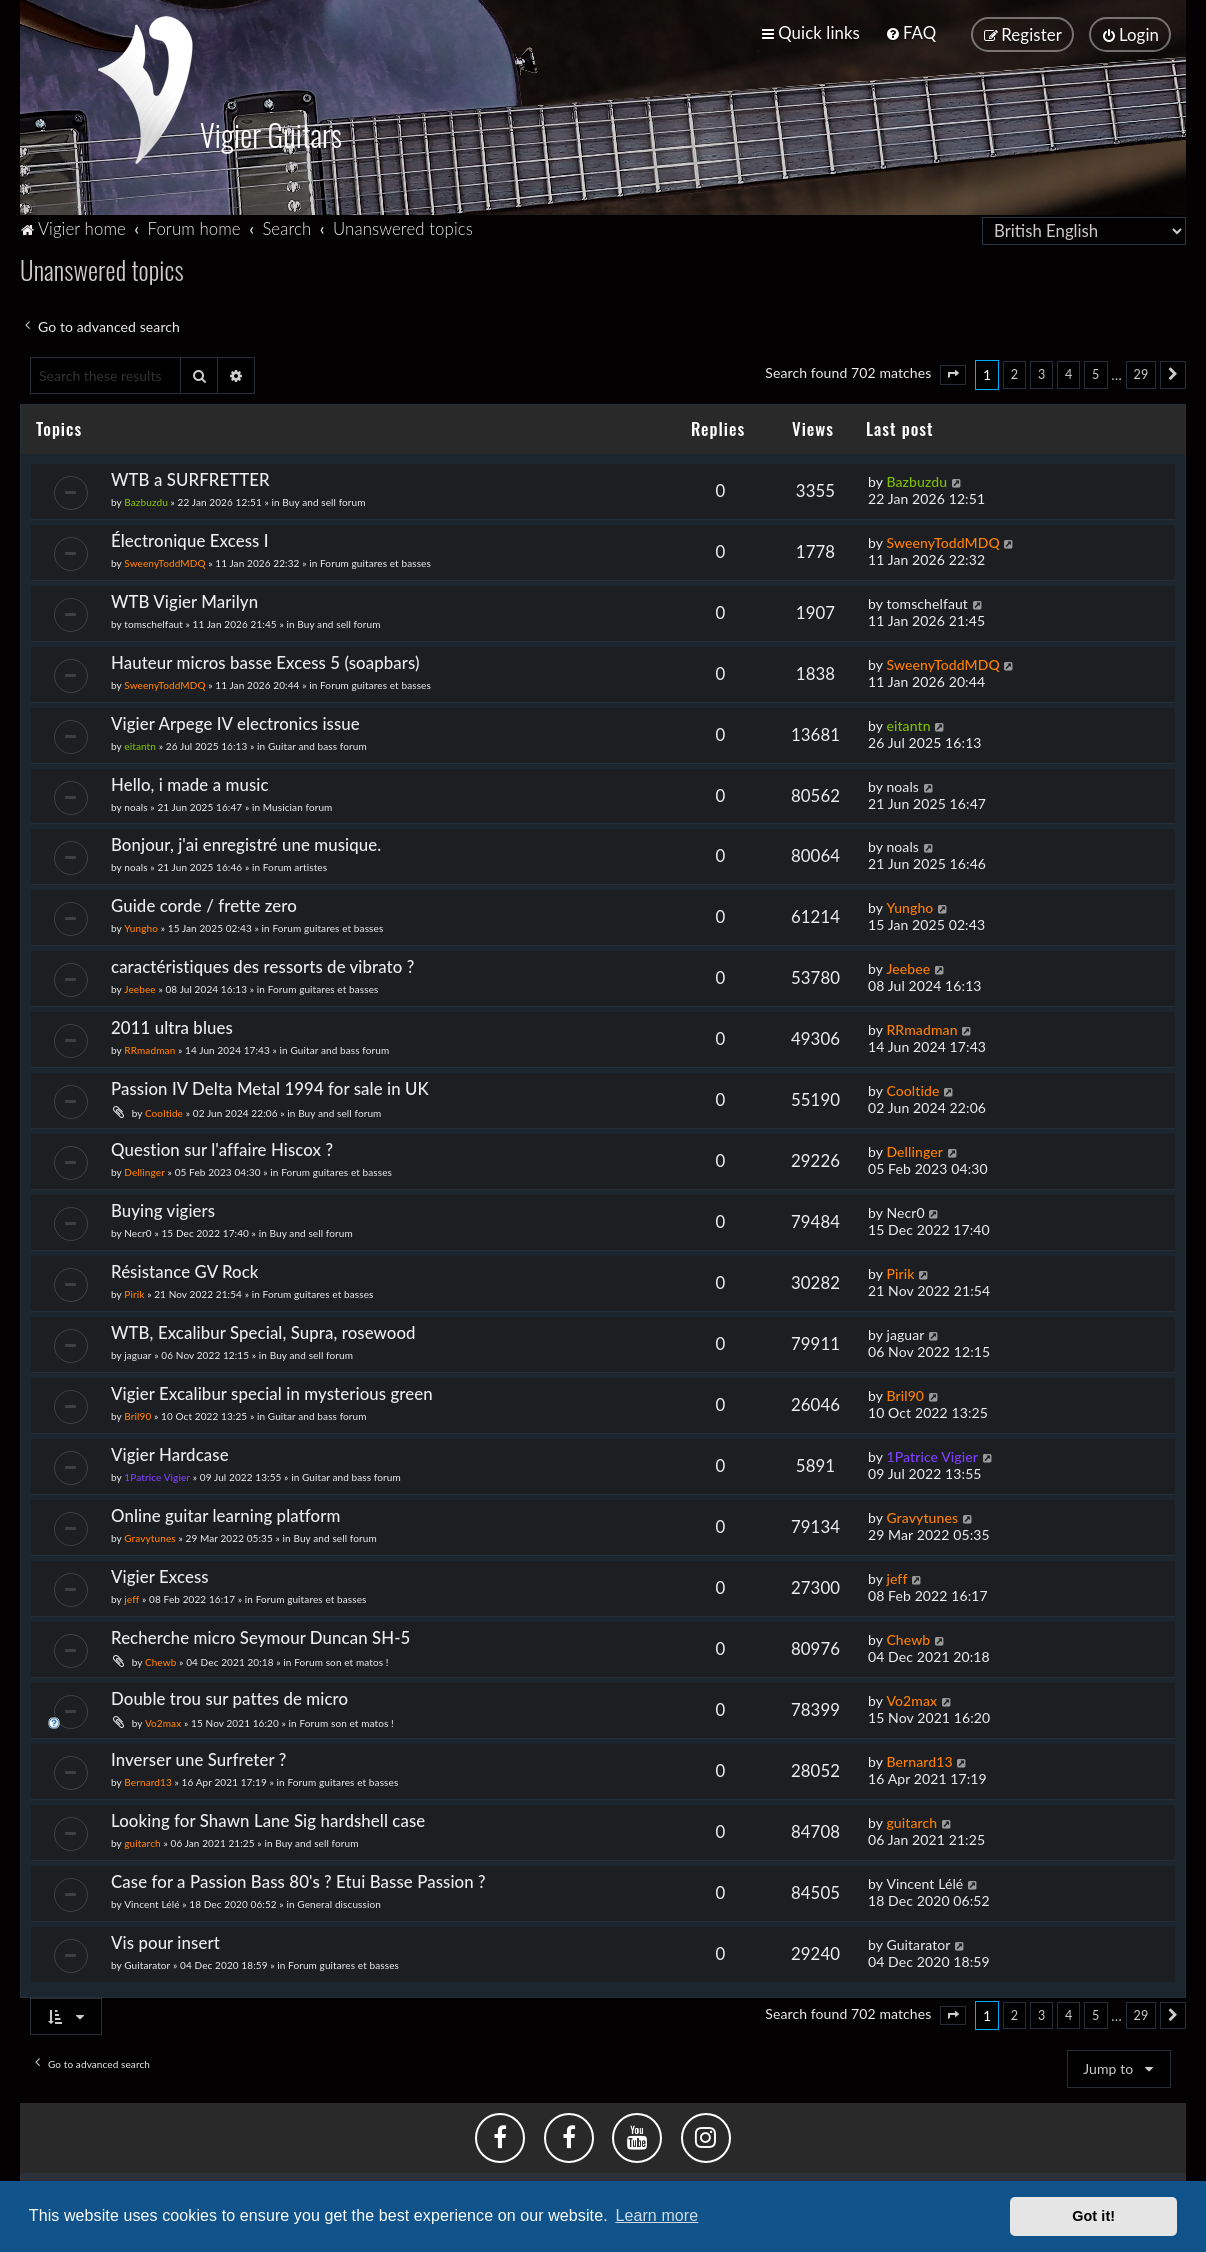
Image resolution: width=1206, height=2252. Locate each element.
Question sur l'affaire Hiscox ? (222, 1148)
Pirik (134, 1293)
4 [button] (1068, 373)
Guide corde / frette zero (204, 905)
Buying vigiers (163, 1209)
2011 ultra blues (172, 1027)
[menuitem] (910, 32)
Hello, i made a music (190, 783)
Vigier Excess (160, 1575)
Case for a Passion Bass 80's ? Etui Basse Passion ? (298, 1880)
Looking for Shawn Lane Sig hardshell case (268, 1819)
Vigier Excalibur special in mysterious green (272, 1392)
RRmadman (149, 1050)
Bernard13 (148, 1781)
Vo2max (163, 1722)
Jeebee (139, 989)
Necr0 (137, 1232)
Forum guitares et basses (375, 562)
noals (135, 806)
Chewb (161, 1661)
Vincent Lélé (151, 1903)
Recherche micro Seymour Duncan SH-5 (260, 1636)
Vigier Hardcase (170, 1453)
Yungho (141, 928)
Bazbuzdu (146, 501)
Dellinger (144, 1171)
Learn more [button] (656, 2215)
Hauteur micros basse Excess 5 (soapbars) (265, 661)
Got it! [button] (1093, 2216)
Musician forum (298, 806)
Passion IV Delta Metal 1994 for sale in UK (270, 1088)
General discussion (339, 1903)
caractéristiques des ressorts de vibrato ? (262, 966)
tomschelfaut (153, 623)
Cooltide (164, 1113)
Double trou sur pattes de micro (229, 1697)
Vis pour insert (165, 1941)
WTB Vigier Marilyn (184, 600)
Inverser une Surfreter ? (198, 1758)
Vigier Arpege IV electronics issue (235, 722)
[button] (953, 375)
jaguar (137, 1354)
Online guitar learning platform (225, 1514)
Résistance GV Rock (185, 1270)
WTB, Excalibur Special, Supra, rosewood (263, 1331)
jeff (131, 1598)
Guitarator (147, 1964)
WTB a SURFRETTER (190, 478)
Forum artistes (295, 867)
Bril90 (137, 1415)
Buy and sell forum (323, 501)
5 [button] (1095, 373)
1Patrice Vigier (157, 1476)
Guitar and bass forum (317, 745)
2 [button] (1014, 373)
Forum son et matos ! (341, 1661)
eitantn (140, 745)
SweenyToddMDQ (164, 562)
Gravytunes (150, 1537)
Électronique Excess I (190, 539)
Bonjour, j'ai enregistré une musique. (246, 844)
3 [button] (1041, 373)
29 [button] (1141, 373)
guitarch (142, 1842)
